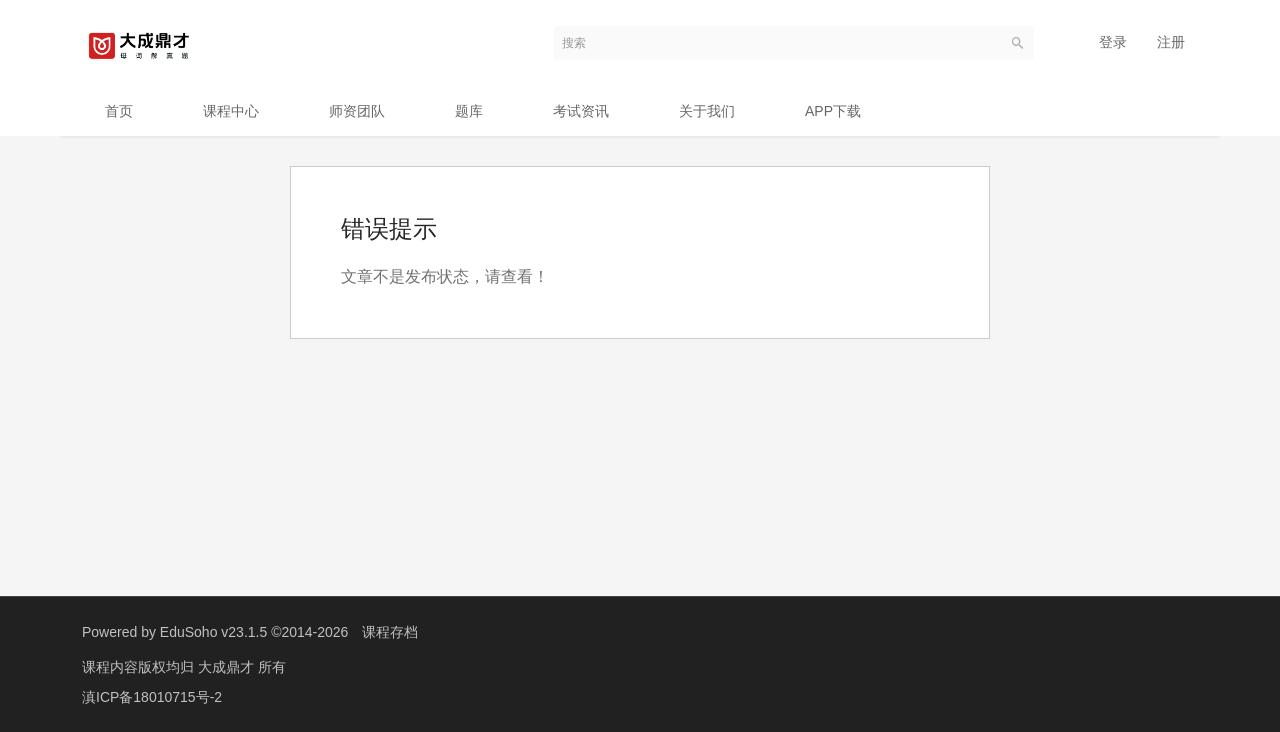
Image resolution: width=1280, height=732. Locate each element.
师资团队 (357, 111)
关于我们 (707, 111)
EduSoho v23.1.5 (213, 632)
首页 (119, 111)
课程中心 (231, 111)
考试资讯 (581, 111)
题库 (469, 111)
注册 (1171, 42)
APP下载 (833, 111)
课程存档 (390, 632)
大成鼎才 (228, 667)
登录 (1113, 42)
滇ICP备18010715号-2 (152, 697)
